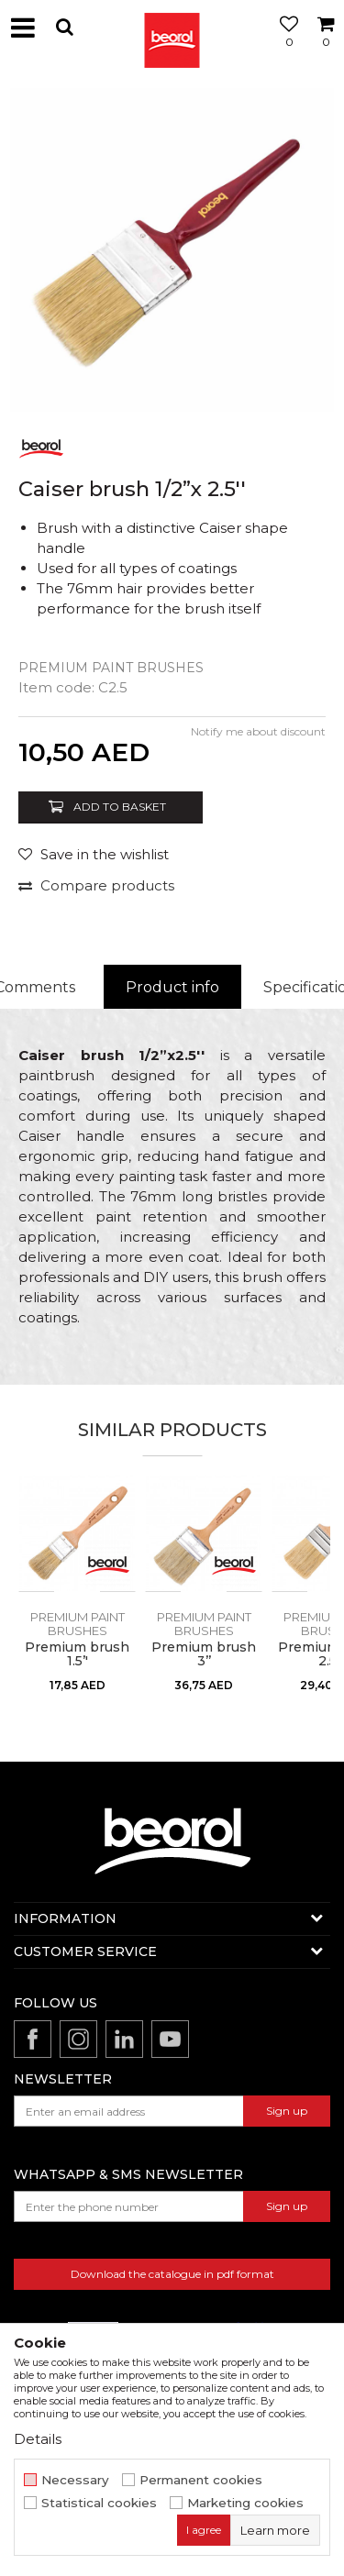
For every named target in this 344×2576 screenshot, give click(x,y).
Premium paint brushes (111, 667)
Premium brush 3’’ (203, 1654)
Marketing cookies (245, 2503)
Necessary (75, 2480)
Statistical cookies (99, 2503)
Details (37, 2439)
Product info (172, 987)
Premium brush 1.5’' (77, 1654)
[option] (172, 250)
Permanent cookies (200, 2480)
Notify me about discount (258, 731)
